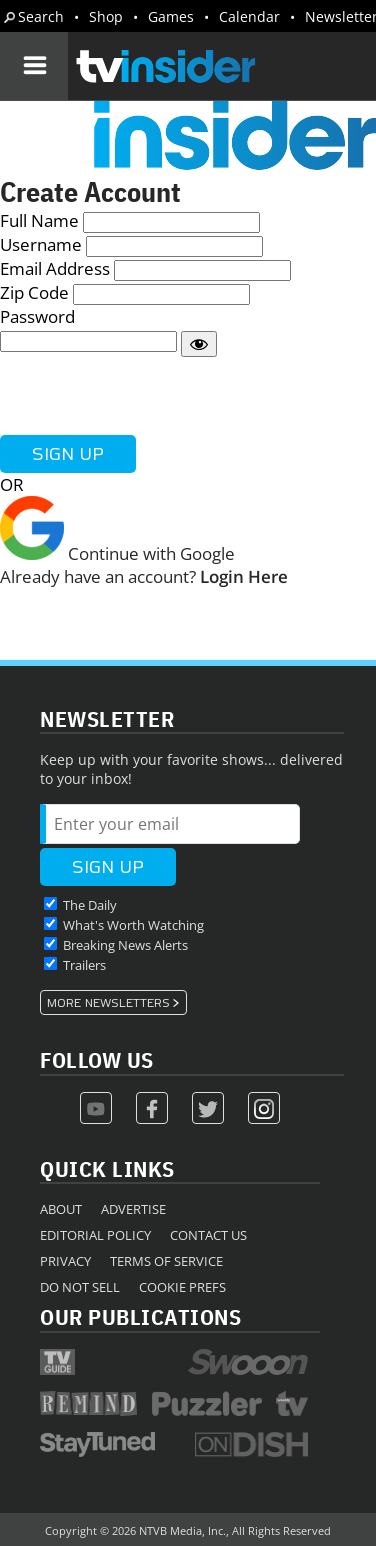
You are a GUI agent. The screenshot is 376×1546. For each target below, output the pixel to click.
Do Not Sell (80, 1287)
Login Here (244, 576)
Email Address (55, 268)
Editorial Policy (95, 1235)
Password (37, 316)
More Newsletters (108, 1003)
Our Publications (140, 1316)
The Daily (90, 905)
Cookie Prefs (182, 1287)
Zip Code (34, 292)
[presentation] (152, 396)
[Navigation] (34, 66)
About (61, 1209)
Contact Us (208, 1235)
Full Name (39, 220)
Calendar (249, 16)
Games (171, 16)
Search (41, 16)
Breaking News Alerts (125, 945)
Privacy (65, 1261)
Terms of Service (166, 1261)
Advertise (133, 1209)
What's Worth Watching (133, 925)
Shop (106, 16)
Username (41, 244)
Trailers (84, 965)
